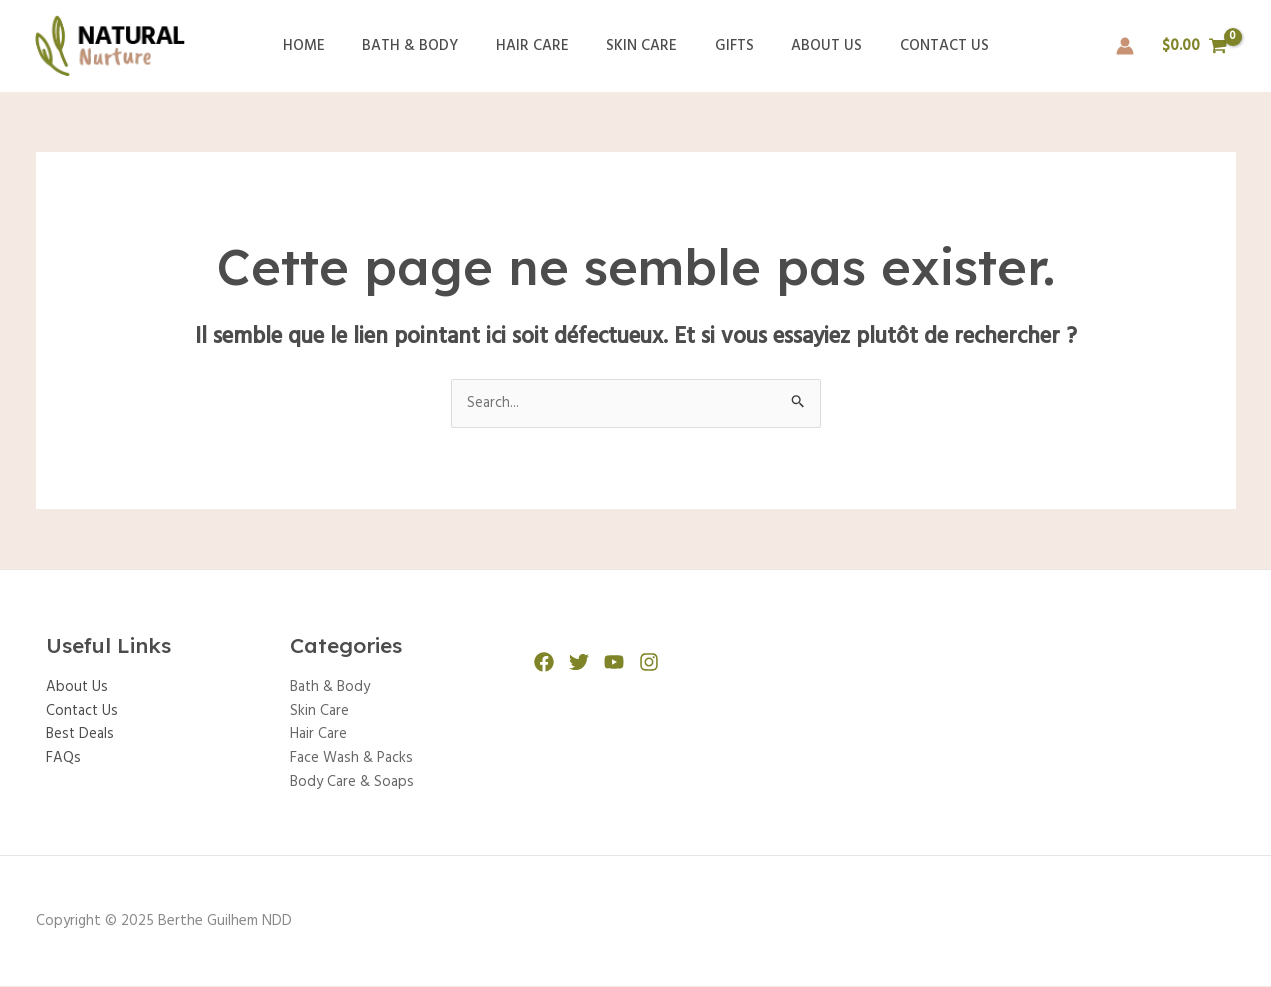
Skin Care (641, 46)
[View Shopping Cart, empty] (1195, 46)
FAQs (63, 760)
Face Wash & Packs (352, 760)
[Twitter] (579, 662)
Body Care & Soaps (353, 784)
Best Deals (81, 736)
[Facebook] (544, 662)
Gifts (726, 46)
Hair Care (539, 46)
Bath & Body (425, 46)
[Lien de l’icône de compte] (1125, 46)
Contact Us (921, 46)
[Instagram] (649, 662)
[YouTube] (614, 662)
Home (326, 46)
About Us (811, 46)
